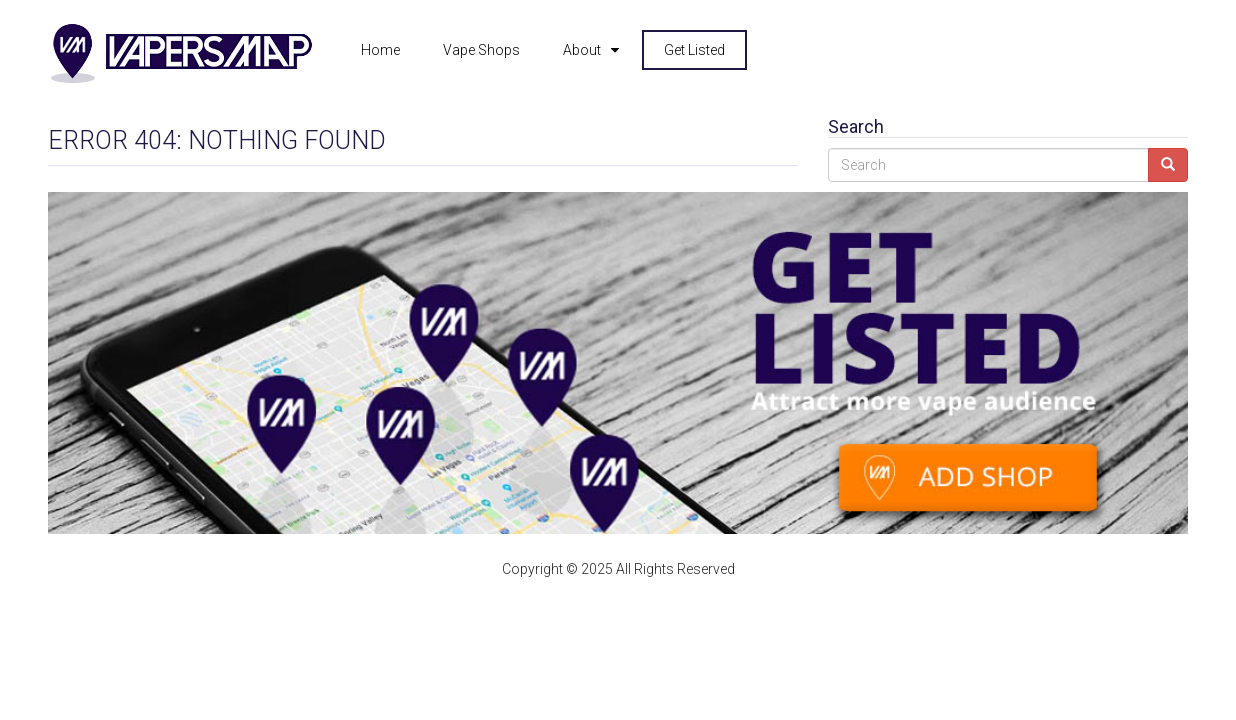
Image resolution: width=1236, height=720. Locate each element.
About (582, 50)
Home (380, 50)
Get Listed (694, 50)
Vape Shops (481, 50)
